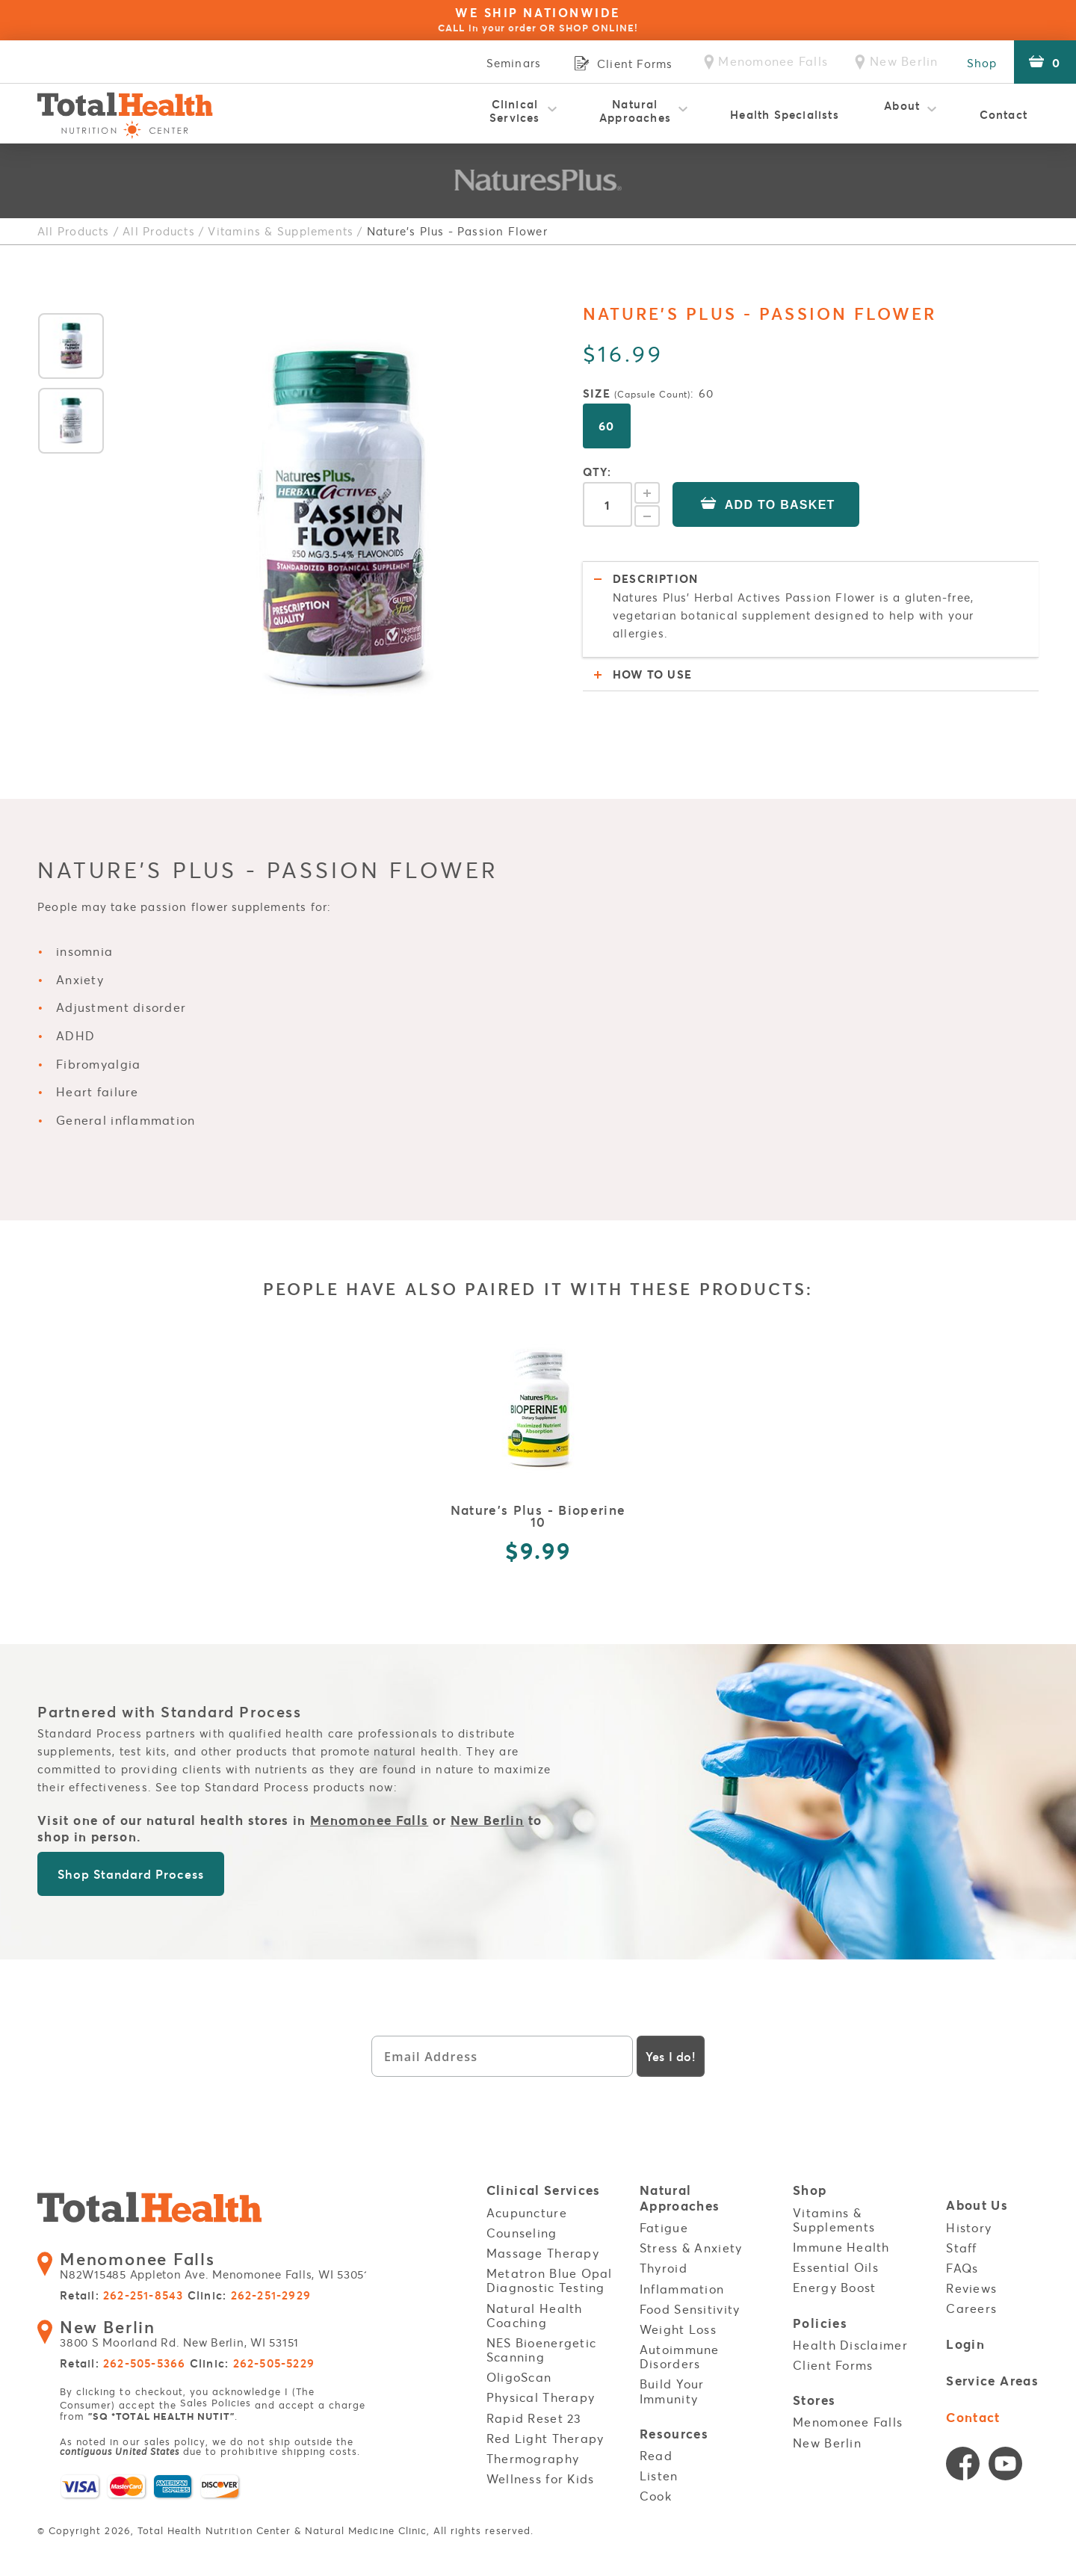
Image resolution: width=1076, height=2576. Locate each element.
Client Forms (833, 2356)
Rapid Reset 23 (534, 2409)
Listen (659, 2466)
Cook (656, 2487)
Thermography (532, 2450)
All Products (73, 230)
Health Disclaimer (850, 2335)
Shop (980, 62)
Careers (971, 2300)
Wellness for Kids (540, 2470)
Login (965, 2336)
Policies (820, 2315)
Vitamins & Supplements (280, 230)
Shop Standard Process (130, 1866)
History (969, 2218)
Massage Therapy (542, 2244)
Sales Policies (216, 2396)
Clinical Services (514, 110)
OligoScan (519, 2369)
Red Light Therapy (545, 2429)
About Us (977, 2198)
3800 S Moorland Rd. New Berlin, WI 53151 (177, 2327)
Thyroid (663, 2259)
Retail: (121, 2290)
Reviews (971, 2280)
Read (656, 2446)
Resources (674, 2425)
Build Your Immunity (672, 2382)
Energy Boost (834, 2279)
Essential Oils (836, 2259)
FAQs (962, 2259)
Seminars (506, 62)
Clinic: (248, 2290)
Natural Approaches (635, 110)
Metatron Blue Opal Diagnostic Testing (549, 2272)
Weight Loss (678, 2320)
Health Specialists (784, 114)
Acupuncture (526, 2203)
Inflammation (682, 2280)
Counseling (521, 2224)
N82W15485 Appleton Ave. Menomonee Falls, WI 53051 (211, 2260)
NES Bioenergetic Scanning (541, 2341)
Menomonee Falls (369, 1812)
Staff (961, 2238)
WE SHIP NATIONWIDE (538, 19)
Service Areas (992, 2371)
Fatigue (664, 2218)
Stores (814, 2392)
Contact (1003, 114)
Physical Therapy (540, 2389)
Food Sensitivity (690, 2300)
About (902, 110)
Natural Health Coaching (534, 2306)
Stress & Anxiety (691, 2239)
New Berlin (488, 1812)
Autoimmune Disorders (680, 2348)
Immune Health (841, 2238)
